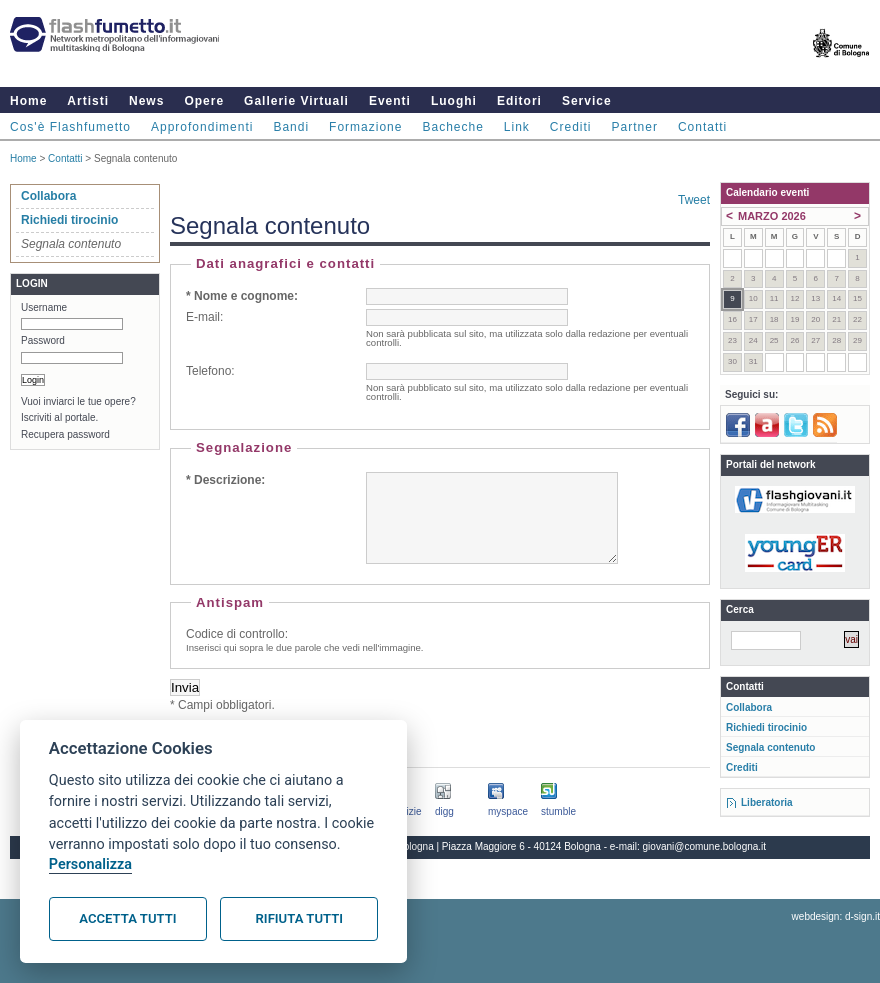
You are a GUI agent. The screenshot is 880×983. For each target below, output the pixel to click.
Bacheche (452, 127)
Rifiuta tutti (299, 918)
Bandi (291, 127)
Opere (204, 101)
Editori (519, 101)
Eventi (390, 101)
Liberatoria (767, 802)
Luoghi (454, 101)
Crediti (571, 127)
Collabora (48, 196)
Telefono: (210, 371)
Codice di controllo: (237, 652)
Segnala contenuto (770, 747)
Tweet (694, 200)
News (146, 101)
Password (43, 340)
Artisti (88, 101)
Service (587, 101)
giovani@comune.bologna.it (705, 864)
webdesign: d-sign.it (836, 934)
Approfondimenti (202, 127)
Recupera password (65, 434)
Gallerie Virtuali (296, 101)
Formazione (365, 127)
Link (517, 127)
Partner (635, 127)
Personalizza (90, 864)
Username (44, 307)
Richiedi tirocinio (69, 220)
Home (28, 101)
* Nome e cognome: (242, 296)
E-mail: (204, 317)
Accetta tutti (127, 918)
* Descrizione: (225, 480)
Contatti (702, 127)
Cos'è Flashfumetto (70, 127)
